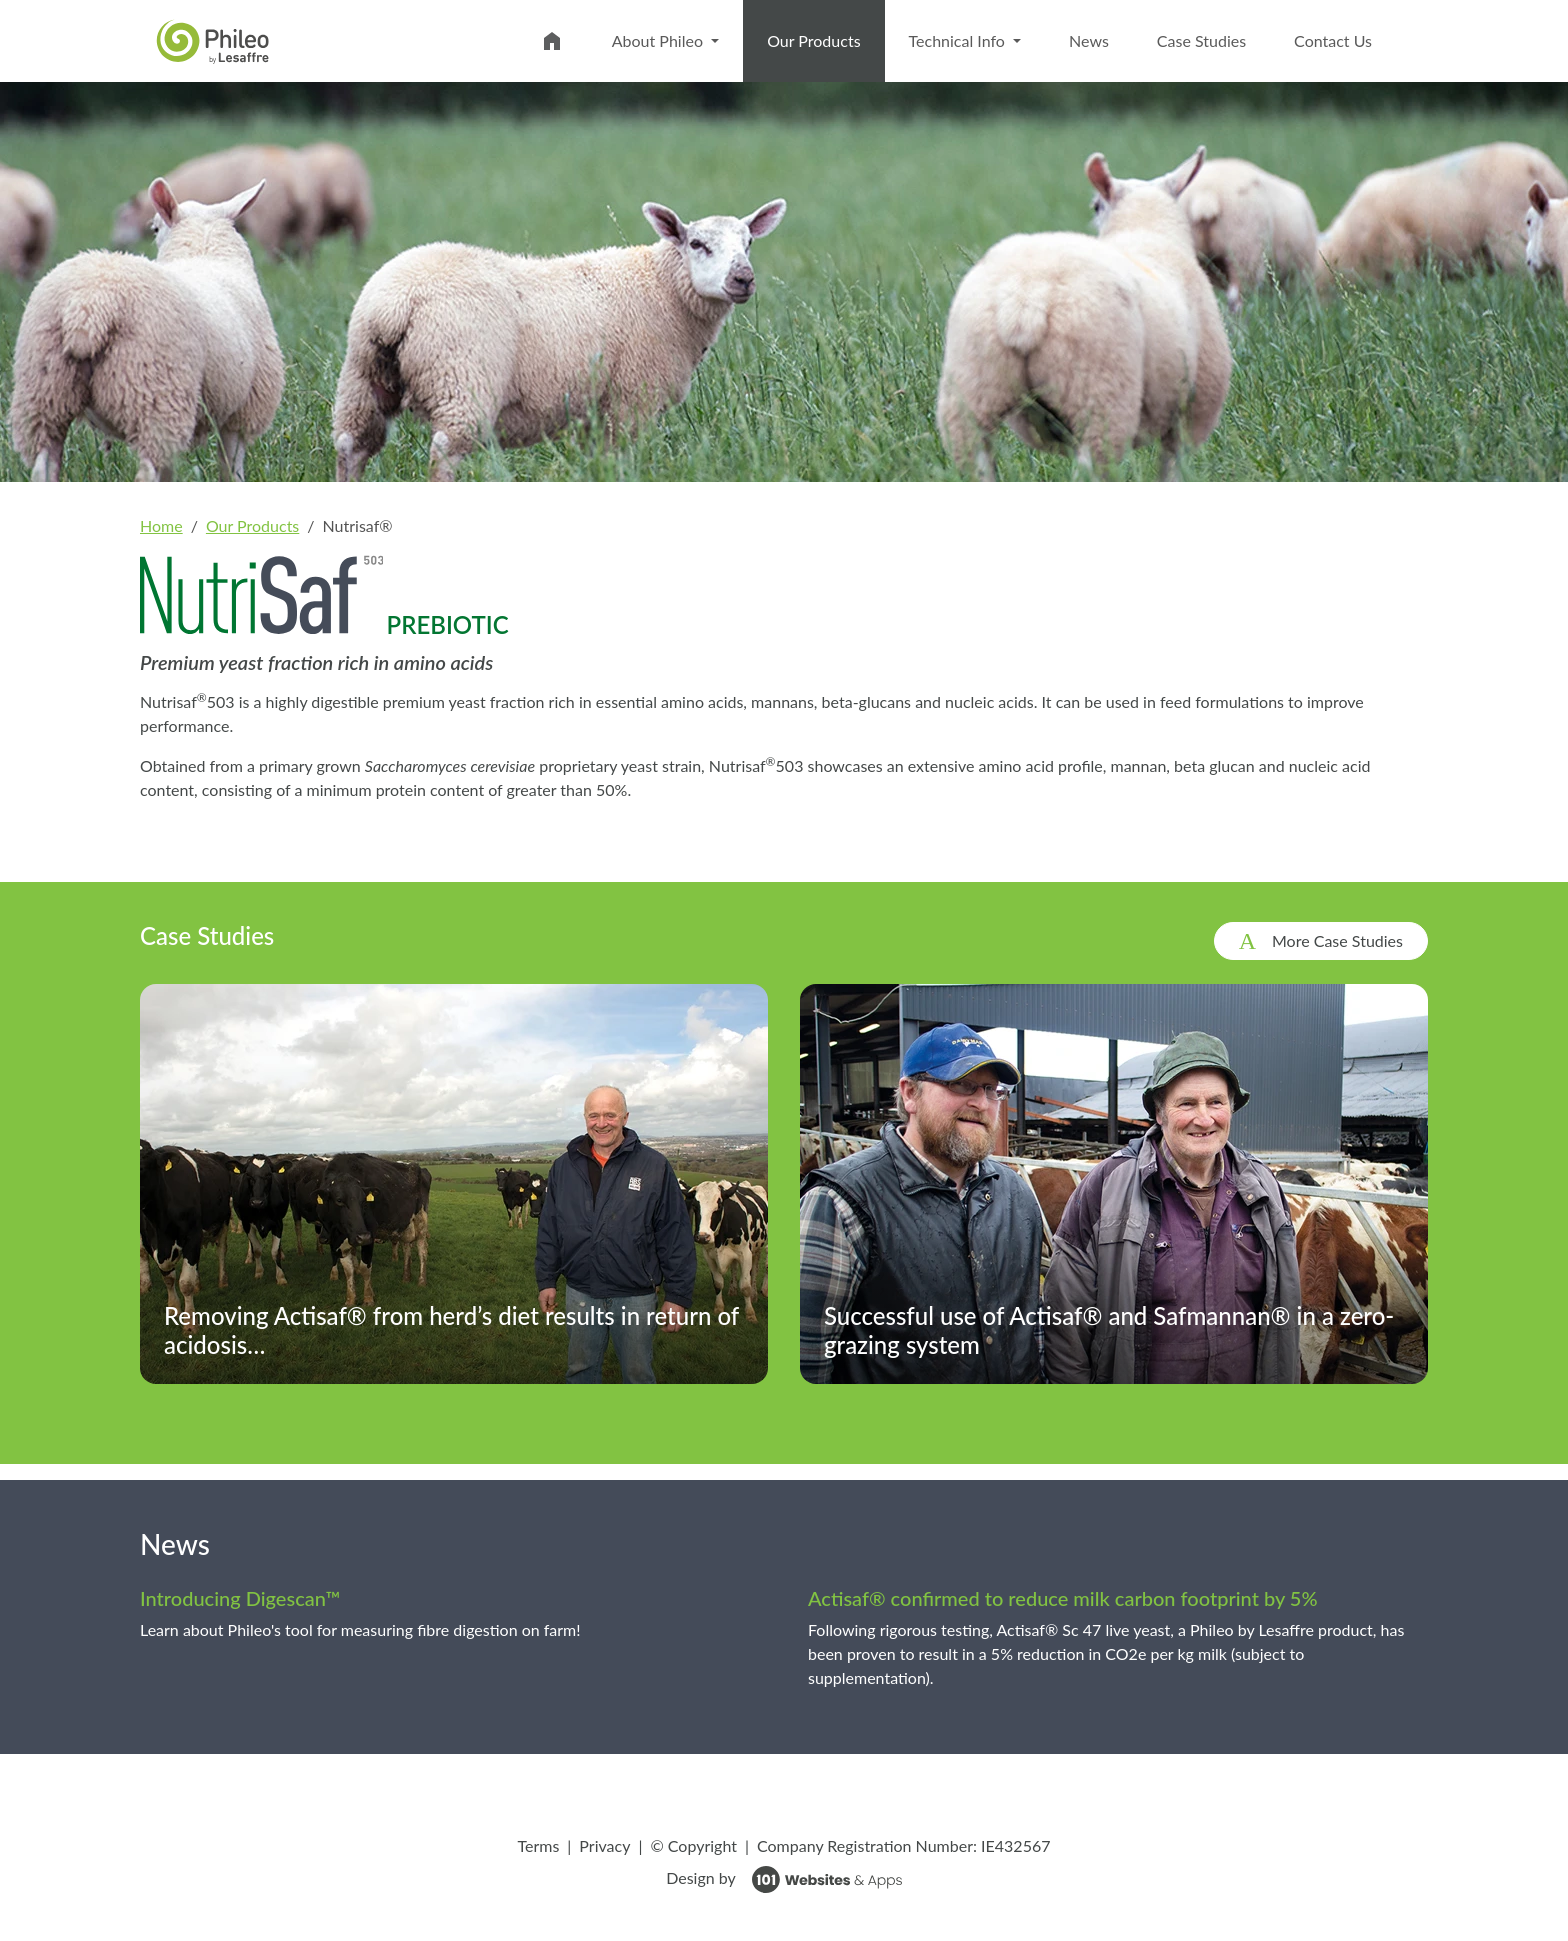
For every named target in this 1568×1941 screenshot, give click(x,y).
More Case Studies (1337, 940)
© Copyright (693, 1845)
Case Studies (1201, 40)
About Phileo (659, 40)
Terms (538, 1845)
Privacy (604, 1845)
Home (161, 525)
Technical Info (959, 40)
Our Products (825, 39)
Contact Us (1333, 40)
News (1089, 40)
